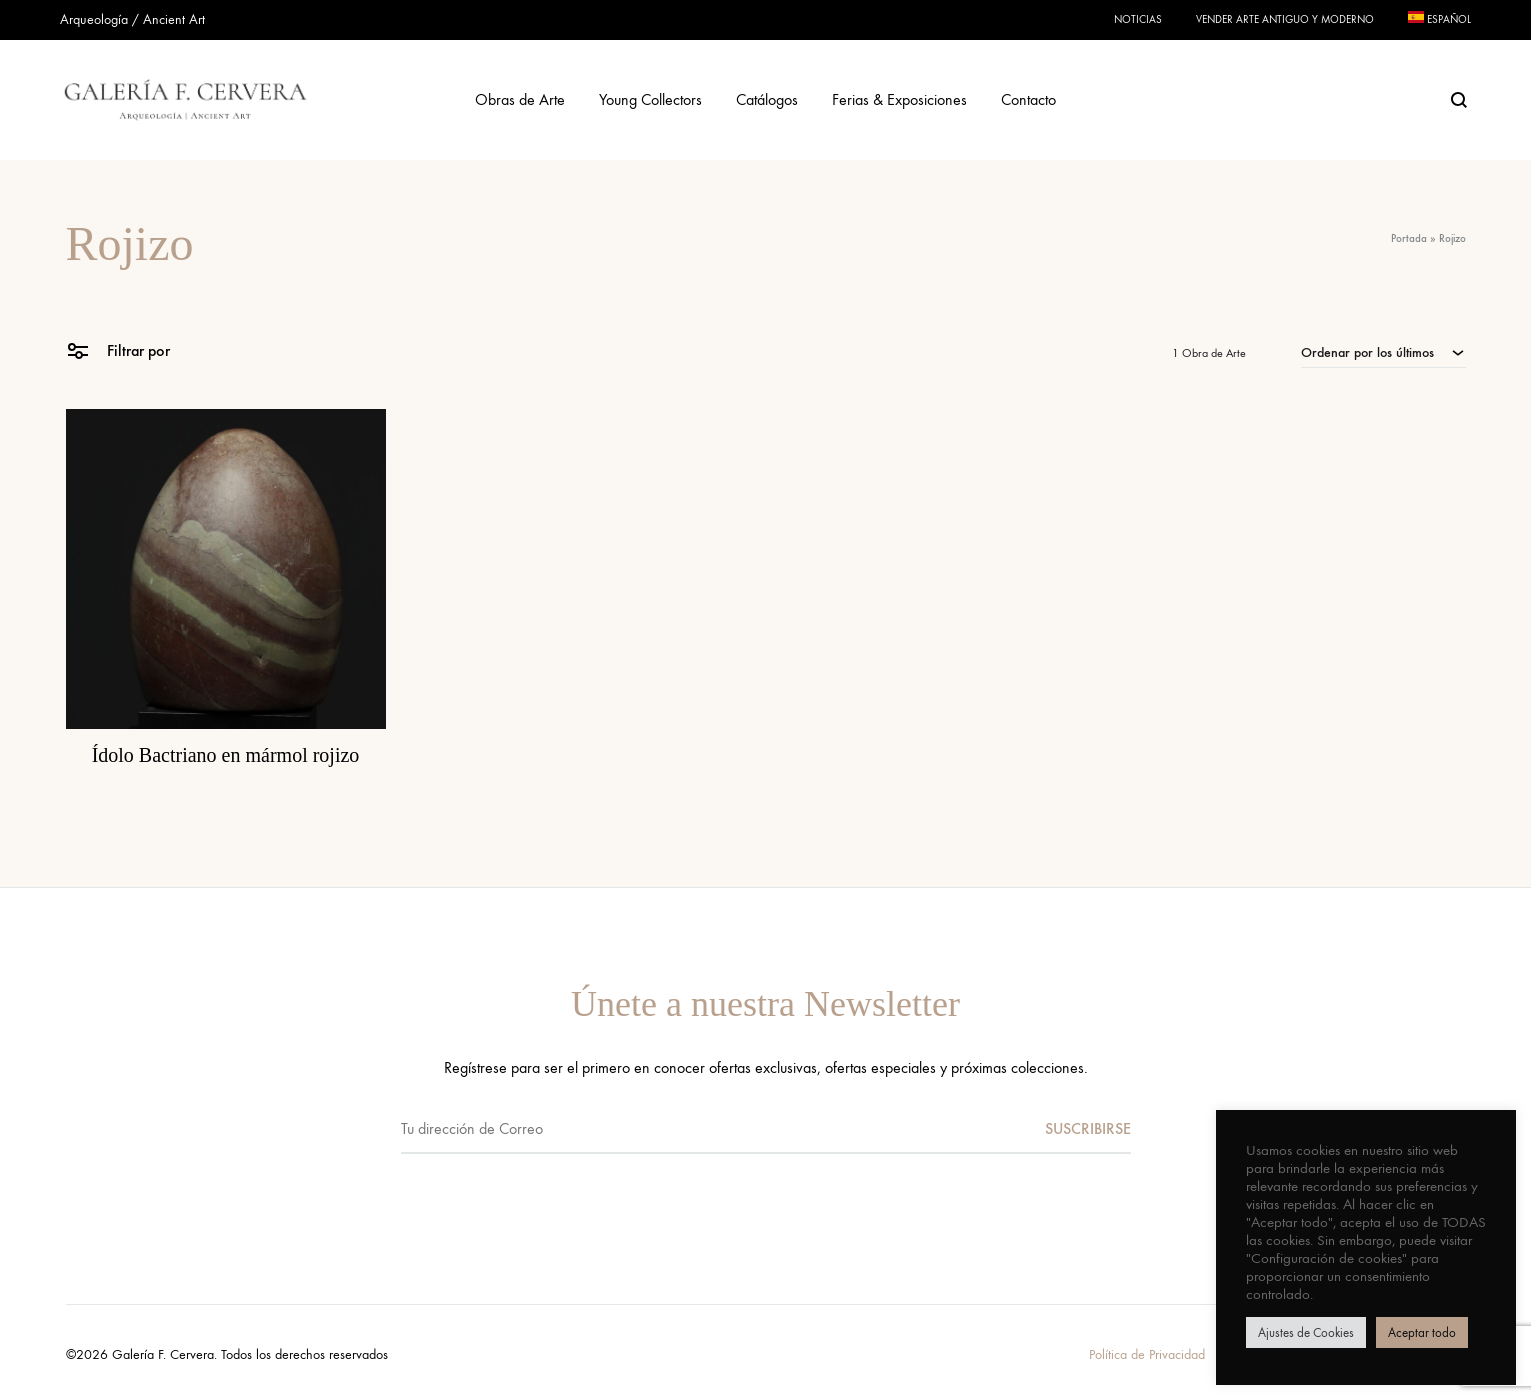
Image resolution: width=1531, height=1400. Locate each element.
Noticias (1138, 19)
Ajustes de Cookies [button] (1306, 1332)
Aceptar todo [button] (1422, 1332)
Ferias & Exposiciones (899, 99)
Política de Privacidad (1147, 1354)
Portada (1409, 238)
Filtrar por (118, 349)
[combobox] (1383, 352)
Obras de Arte (520, 99)
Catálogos (767, 99)
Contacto (1028, 99)
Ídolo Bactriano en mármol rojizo (226, 755)
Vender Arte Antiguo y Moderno (1285, 19)
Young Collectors (650, 99)
